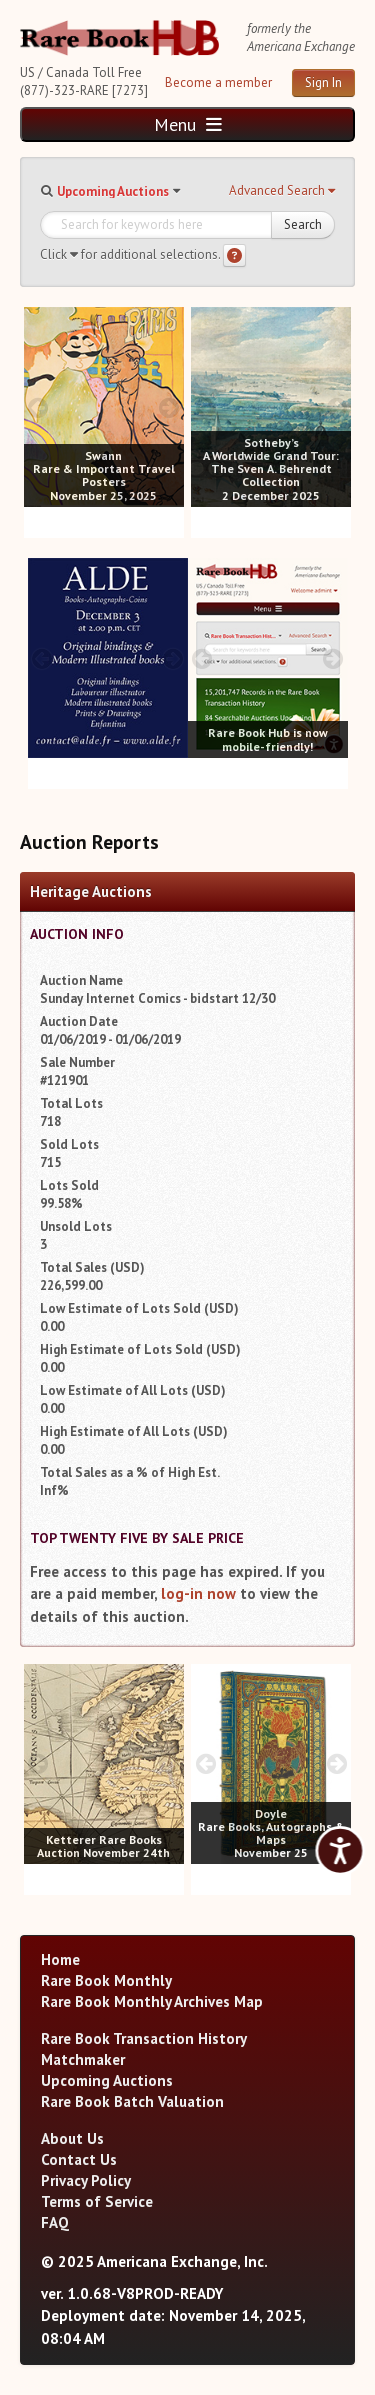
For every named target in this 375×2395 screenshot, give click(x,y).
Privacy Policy (86, 2180)
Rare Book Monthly (106, 1980)
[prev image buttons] (38, 407)
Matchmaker (83, 2059)
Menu (188, 124)
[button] (282, 191)
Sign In (323, 82)
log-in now (198, 1593)
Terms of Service (97, 2201)
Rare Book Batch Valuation (132, 2101)
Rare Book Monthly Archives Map (152, 2001)
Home (60, 1959)
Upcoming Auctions (113, 191)
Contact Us (79, 2159)
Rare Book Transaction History (144, 2038)
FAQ (55, 2222)
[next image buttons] (169, 407)
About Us (72, 2138)
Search (303, 224)
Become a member (218, 82)
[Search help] (234, 255)
